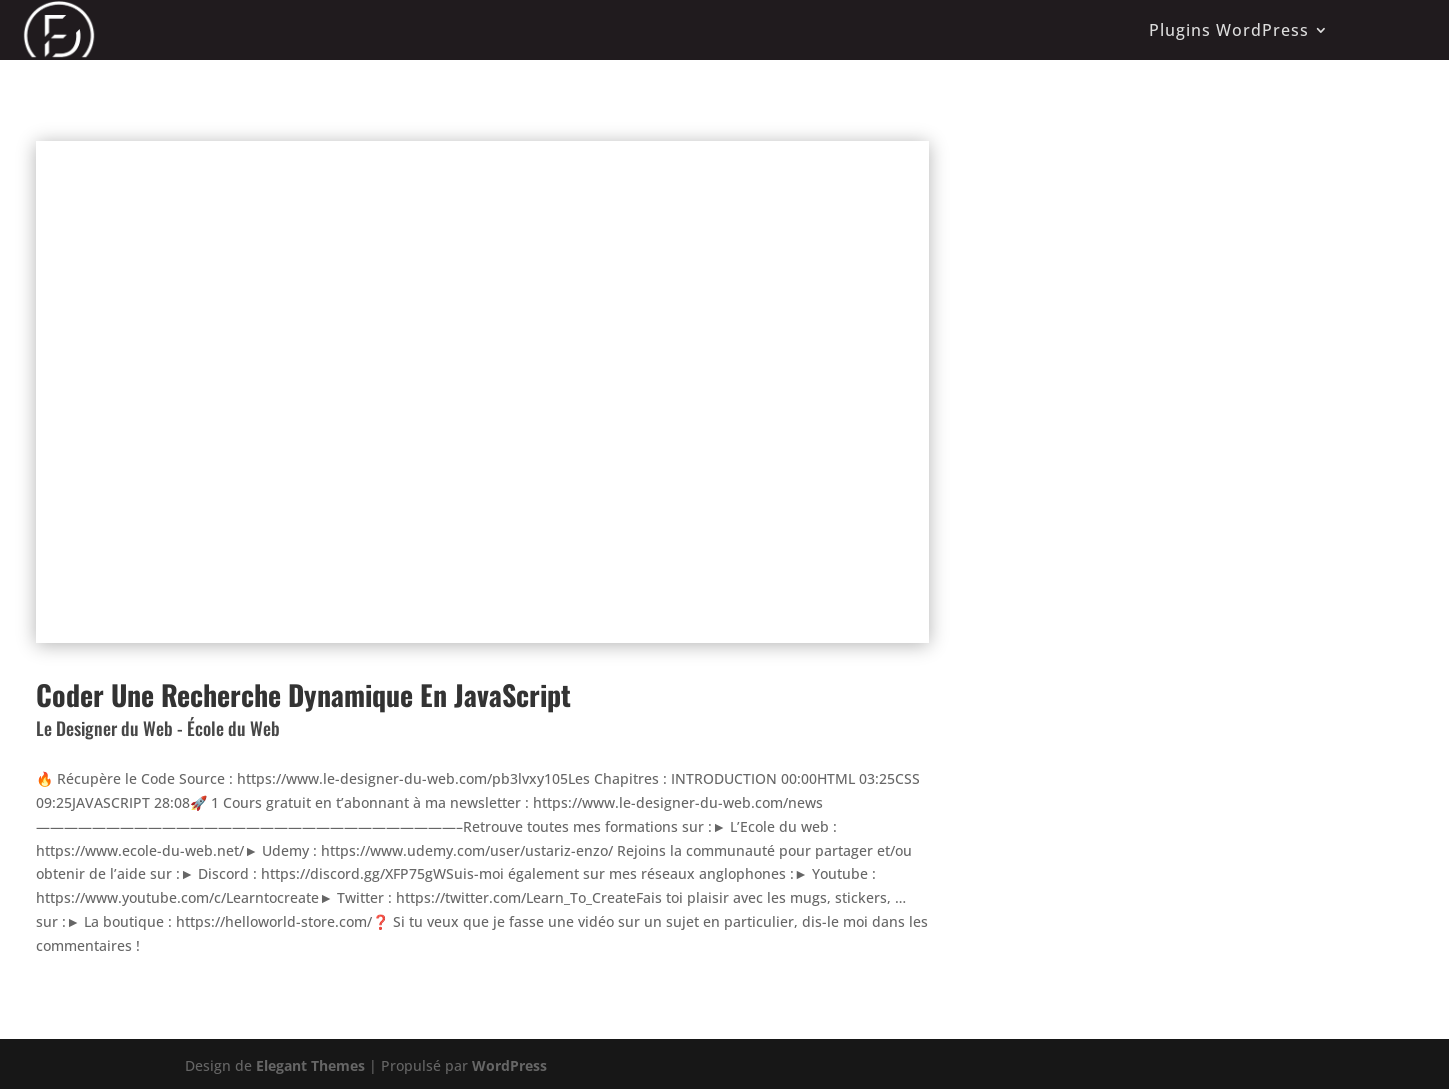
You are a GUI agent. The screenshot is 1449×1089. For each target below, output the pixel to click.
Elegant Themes (310, 1065)
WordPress (509, 1065)
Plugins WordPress (1229, 30)
